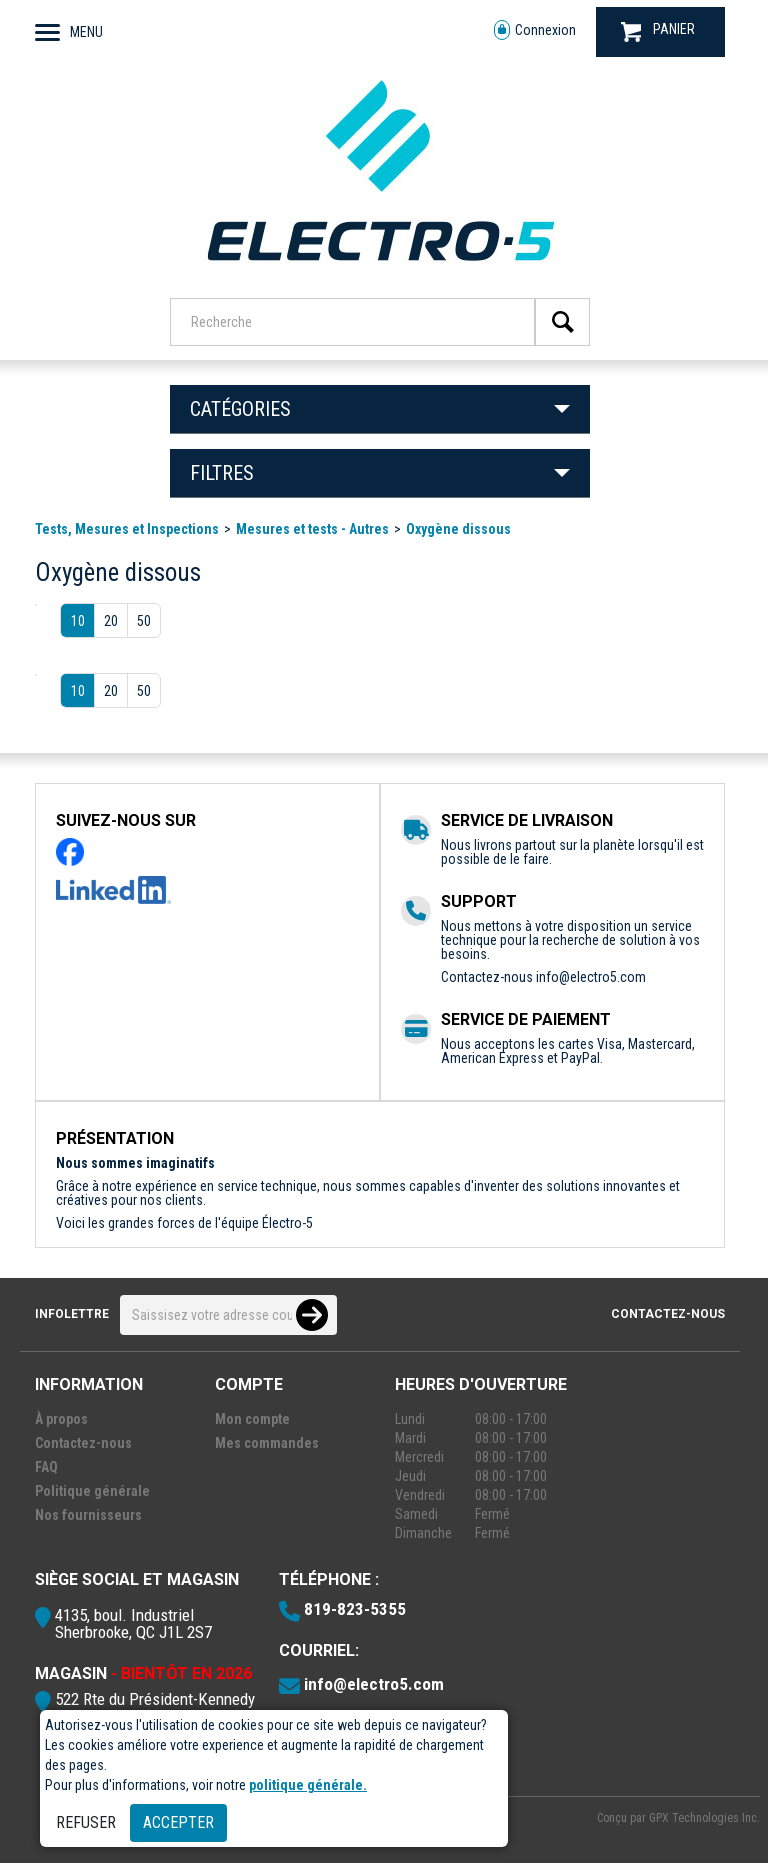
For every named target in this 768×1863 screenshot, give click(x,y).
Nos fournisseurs (88, 1515)
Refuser (86, 1822)
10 (78, 621)
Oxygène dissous (458, 529)
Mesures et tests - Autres (312, 529)
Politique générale (92, 1491)
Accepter (178, 1822)
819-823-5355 (355, 1609)
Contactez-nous (668, 1314)
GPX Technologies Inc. (704, 1818)
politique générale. (308, 1785)
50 (144, 621)
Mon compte (252, 1419)
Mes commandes (267, 1443)
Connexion (535, 30)
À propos (61, 1419)
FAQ (46, 1467)
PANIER (658, 31)
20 (111, 621)
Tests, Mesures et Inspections (127, 529)
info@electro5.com (591, 977)
